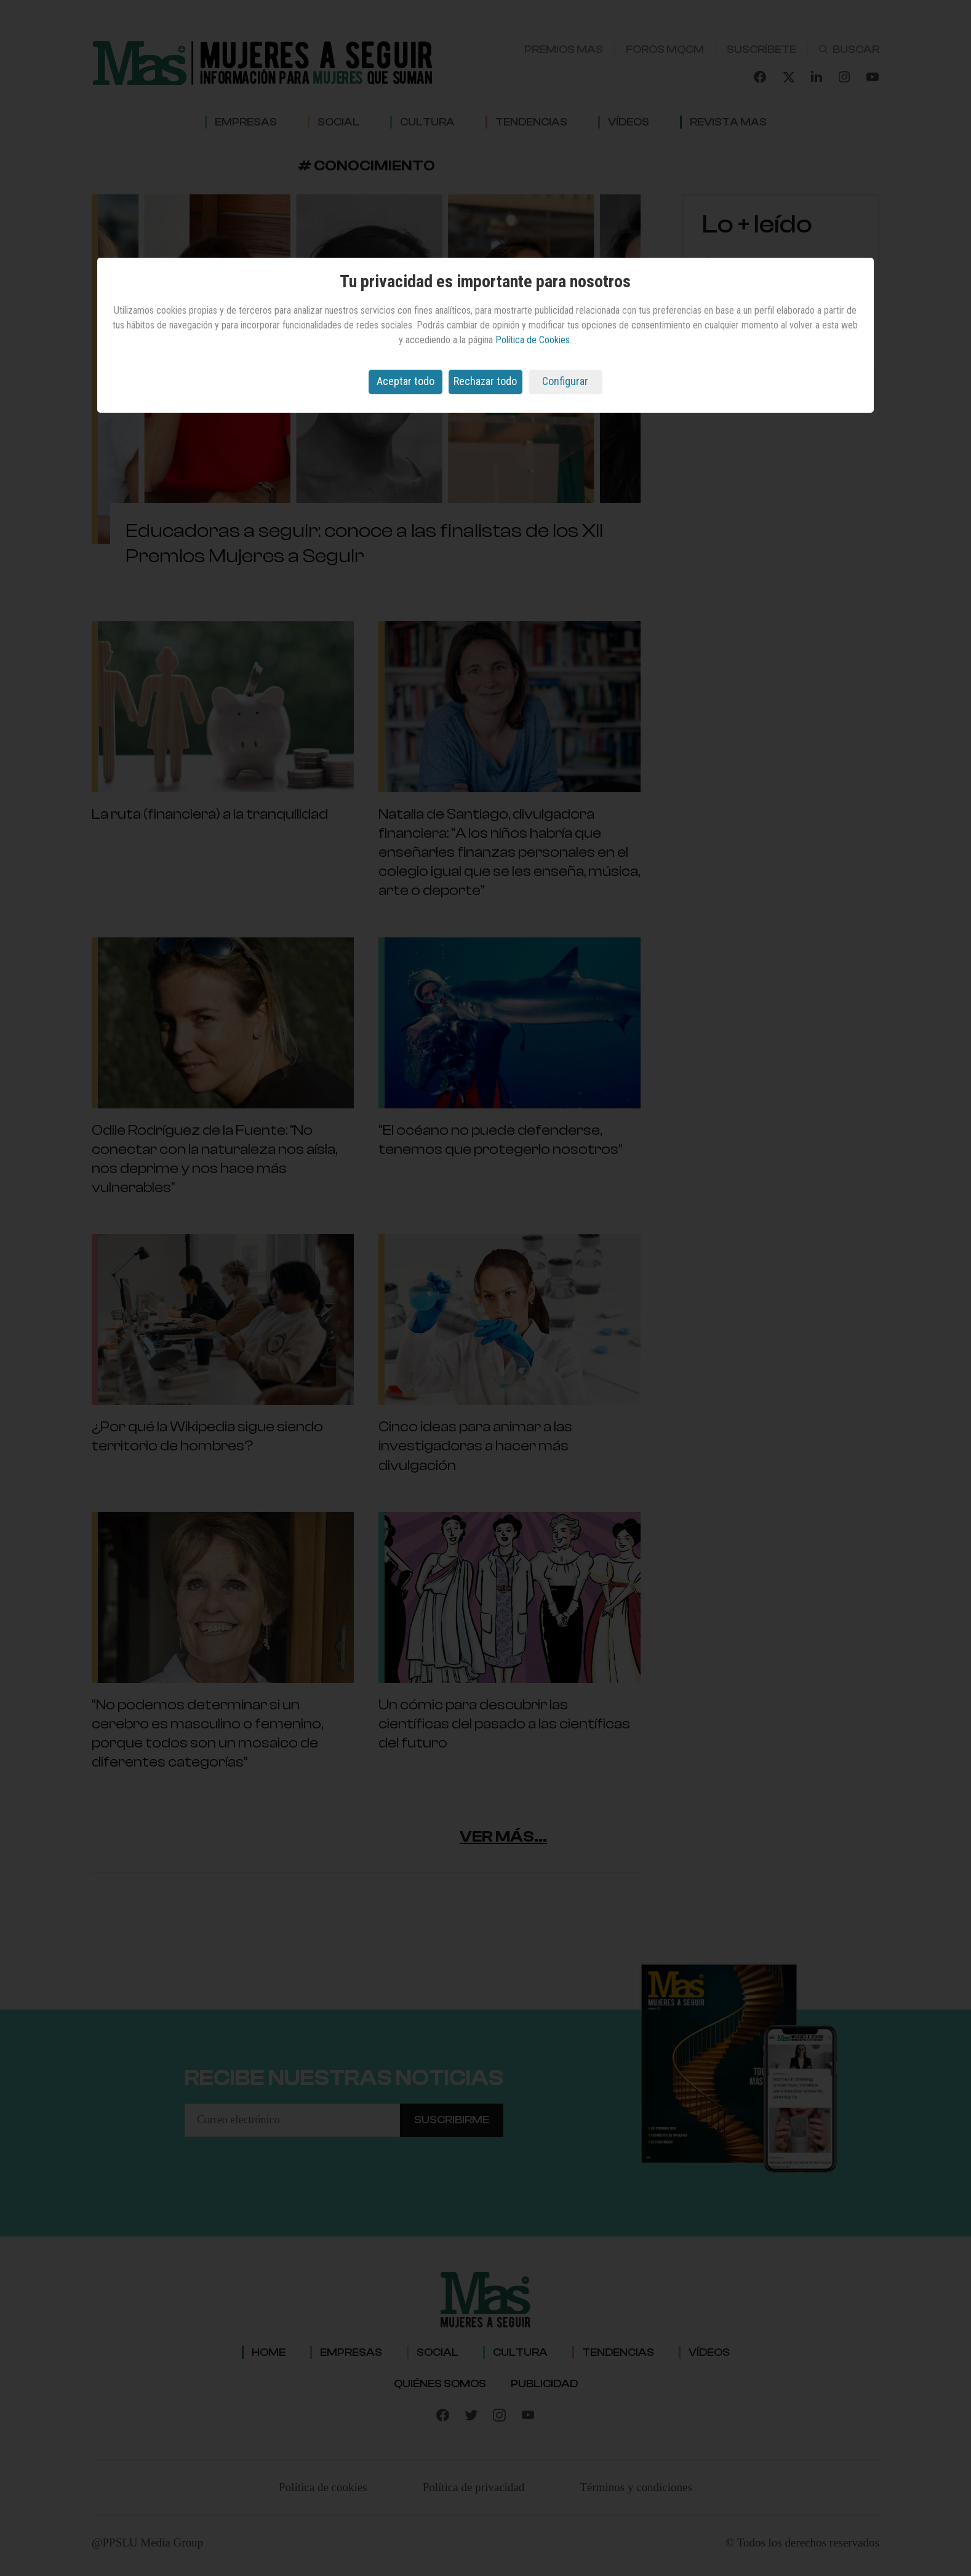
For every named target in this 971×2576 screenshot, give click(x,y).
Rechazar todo (485, 381)
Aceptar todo (405, 381)
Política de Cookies (532, 340)
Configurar (565, 381)
